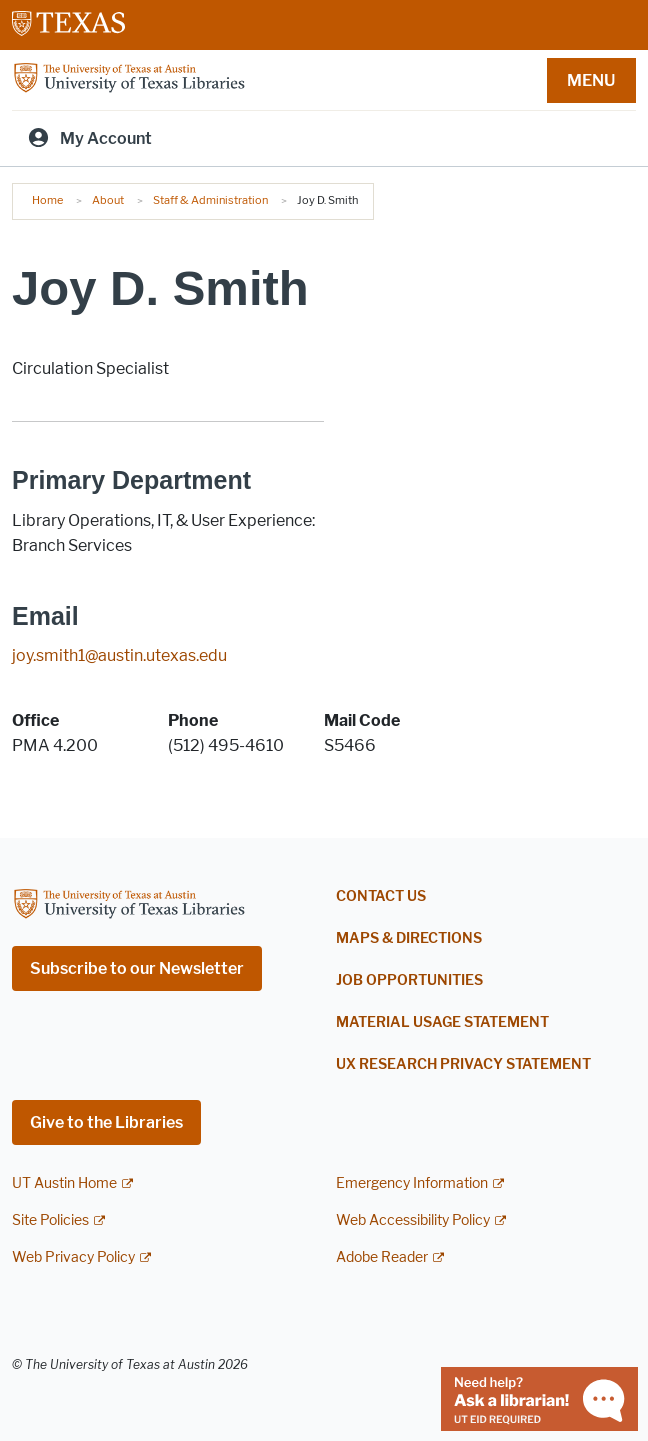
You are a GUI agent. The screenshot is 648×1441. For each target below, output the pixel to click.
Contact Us (381, 896)
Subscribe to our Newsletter (137, 968)
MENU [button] (591, 80)
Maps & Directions (409, 938)
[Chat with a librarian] (539, 1397)
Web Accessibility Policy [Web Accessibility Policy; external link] (413, 1220)
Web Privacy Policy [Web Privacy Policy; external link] (73, 1257)
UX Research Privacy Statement (463, 1064)
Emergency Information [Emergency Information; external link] (412, 1183)
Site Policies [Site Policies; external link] (50, 1220)
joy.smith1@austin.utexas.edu (119, 655)
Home (47, 200)
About (108, 200)
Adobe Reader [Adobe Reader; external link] (382, 1257)
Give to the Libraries (106, 1122)
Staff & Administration (210, 200)
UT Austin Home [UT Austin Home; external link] (64, 1183)
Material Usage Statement (442, 1022)
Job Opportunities (409, 980)
